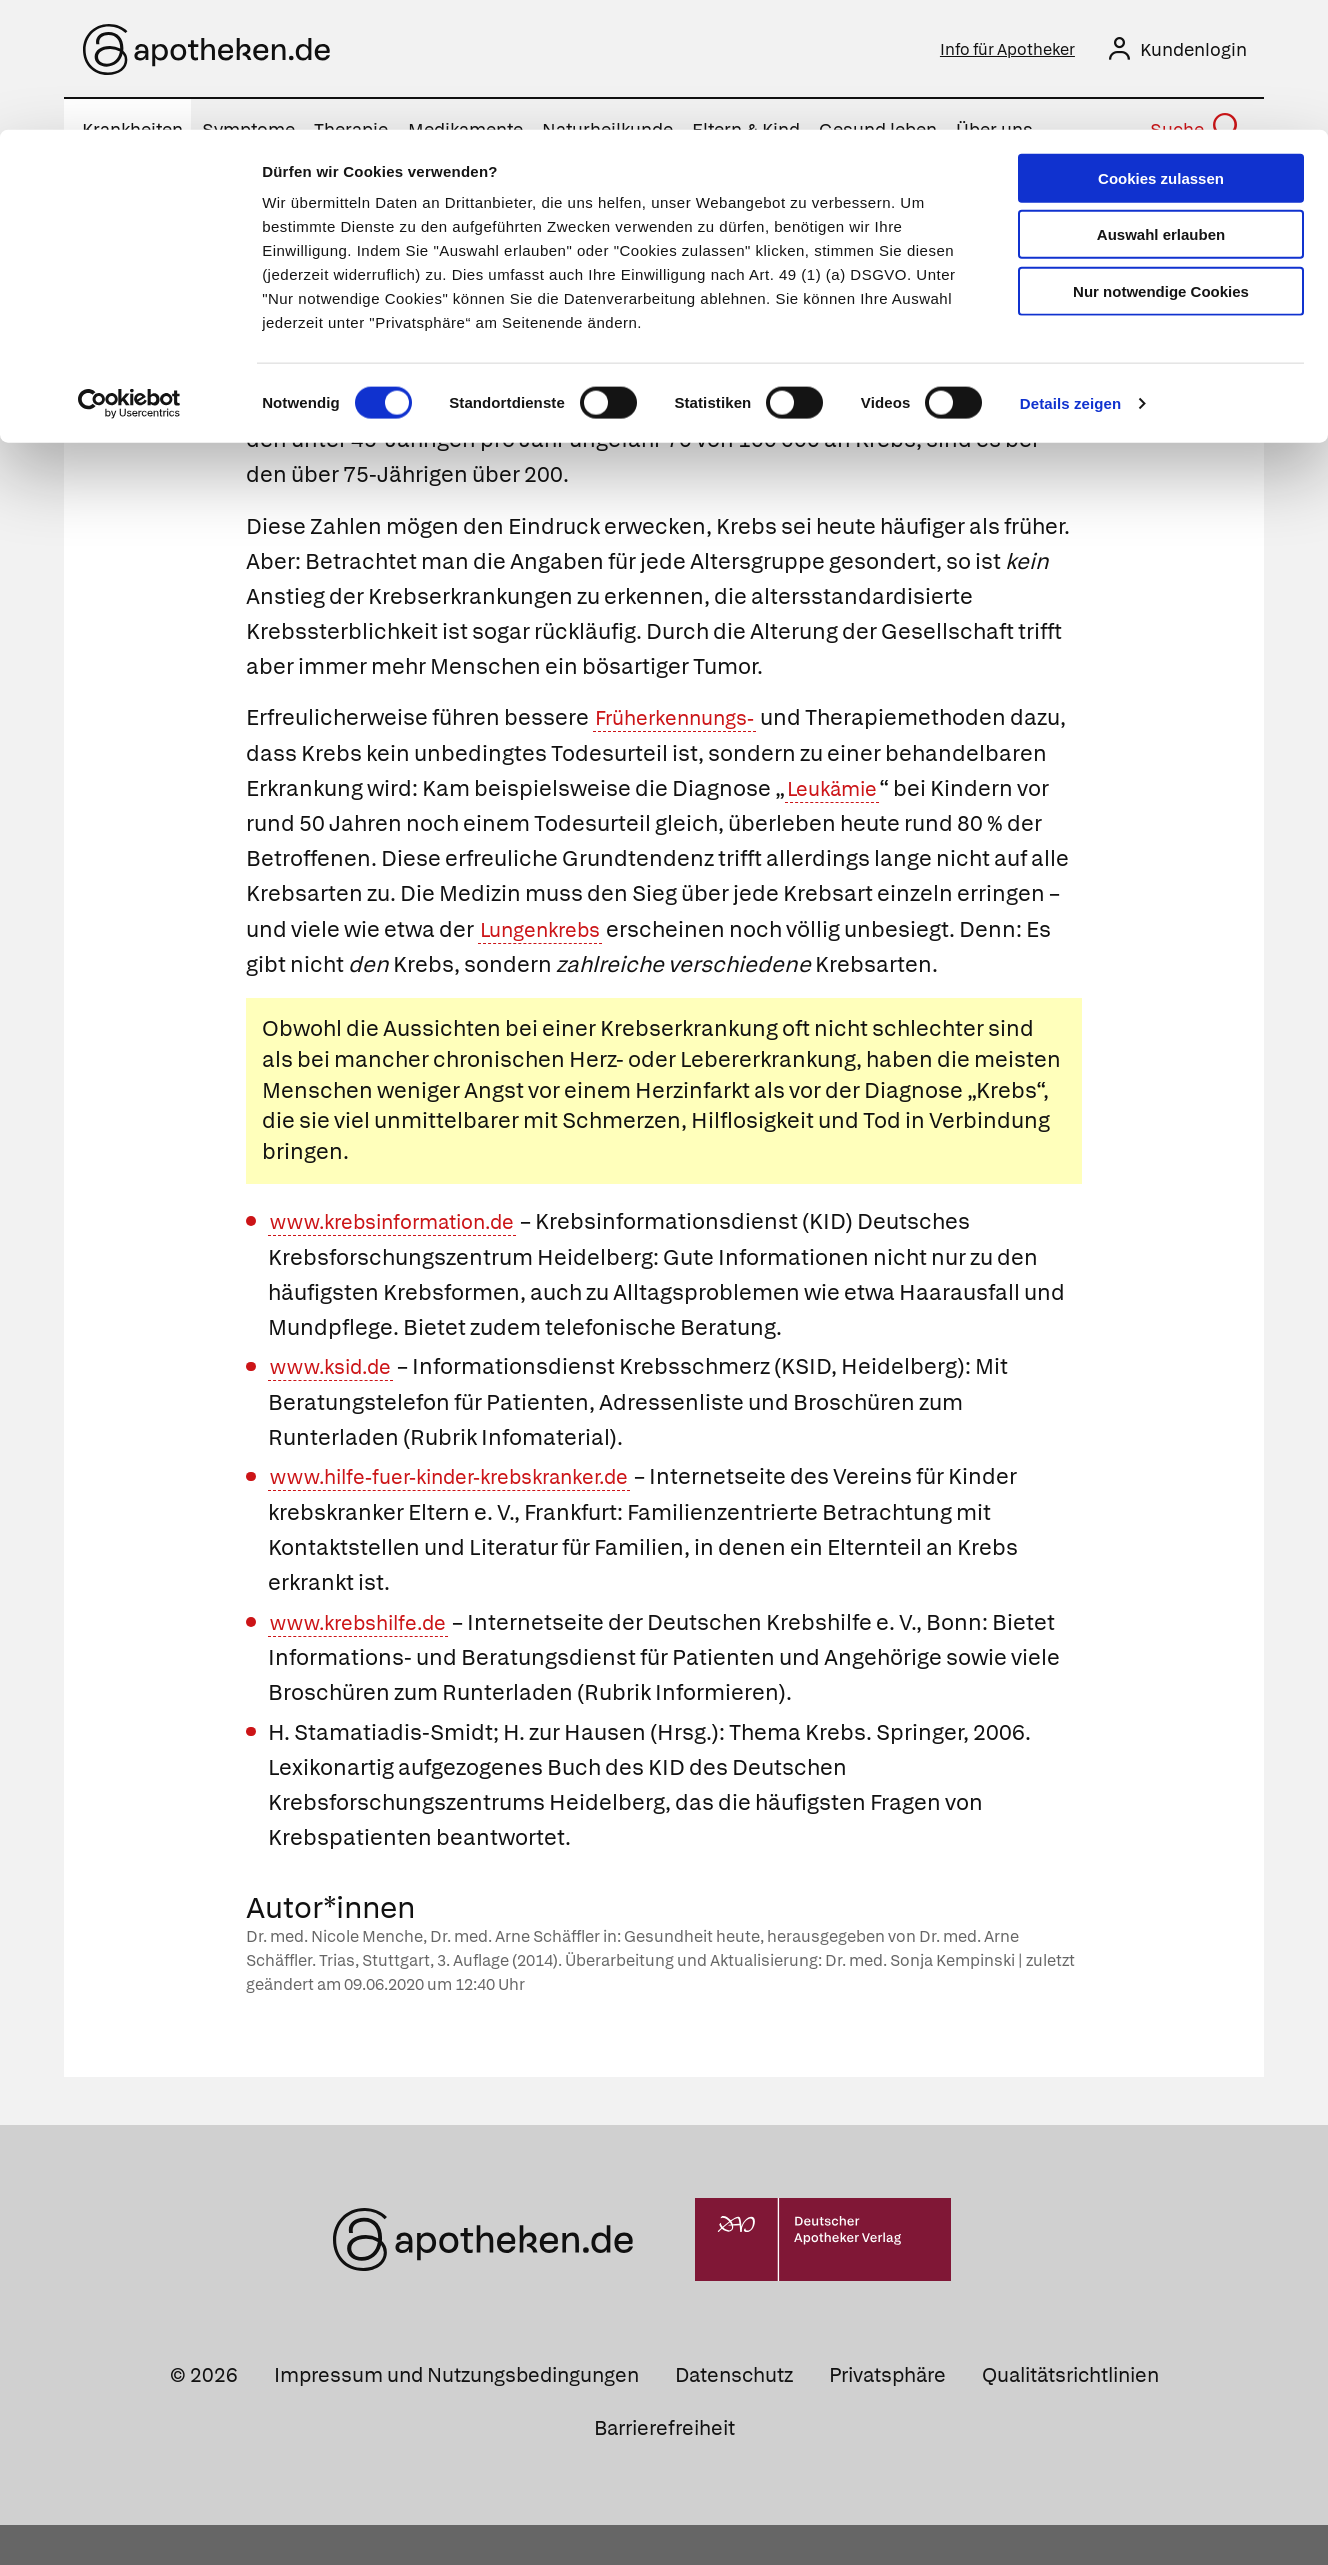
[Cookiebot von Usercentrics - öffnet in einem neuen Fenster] (129, 274)
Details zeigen (1070, 273)
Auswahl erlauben (1161, 105)
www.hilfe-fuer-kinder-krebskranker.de (469, 1516)
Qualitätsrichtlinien (1070, 2414)
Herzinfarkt (692, 1129)
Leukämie (1003, 792)
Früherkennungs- (683, 722)
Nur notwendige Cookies (1161, 161)
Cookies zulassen (1161, 48)
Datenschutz (734, 2414)
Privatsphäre (887, 2414)
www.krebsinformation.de (405, 1261)
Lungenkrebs (734, 933)
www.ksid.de (336, 1406)
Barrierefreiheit (664, 2468)
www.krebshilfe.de (366, 1661)
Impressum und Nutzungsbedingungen (456, 2414)
